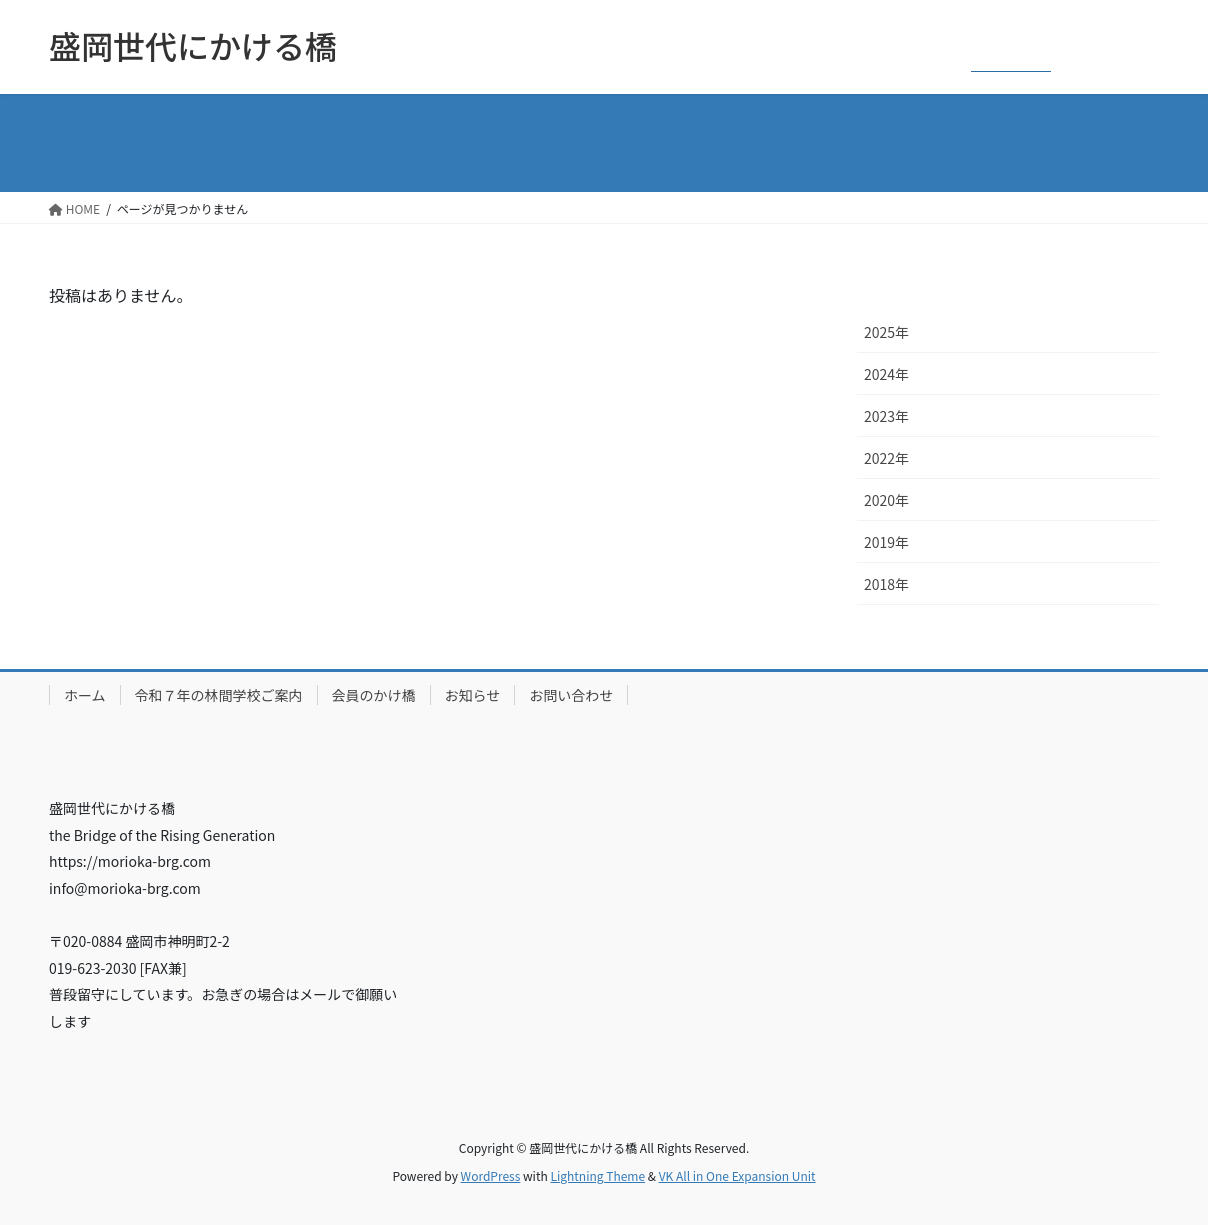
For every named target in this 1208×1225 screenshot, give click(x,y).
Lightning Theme (597, 1175)
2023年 (886, 416)
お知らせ (473, 695)
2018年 (886, 584)
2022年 (886, 458)
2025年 (886, 332)
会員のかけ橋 (374, 695)
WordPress (491, 1175)
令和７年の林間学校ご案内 (219, 695)
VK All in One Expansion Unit (737, 1175)
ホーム (85, 695)
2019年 (886, 542)
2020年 (886, 500)
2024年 (886, 374)
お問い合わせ (571, 695)
